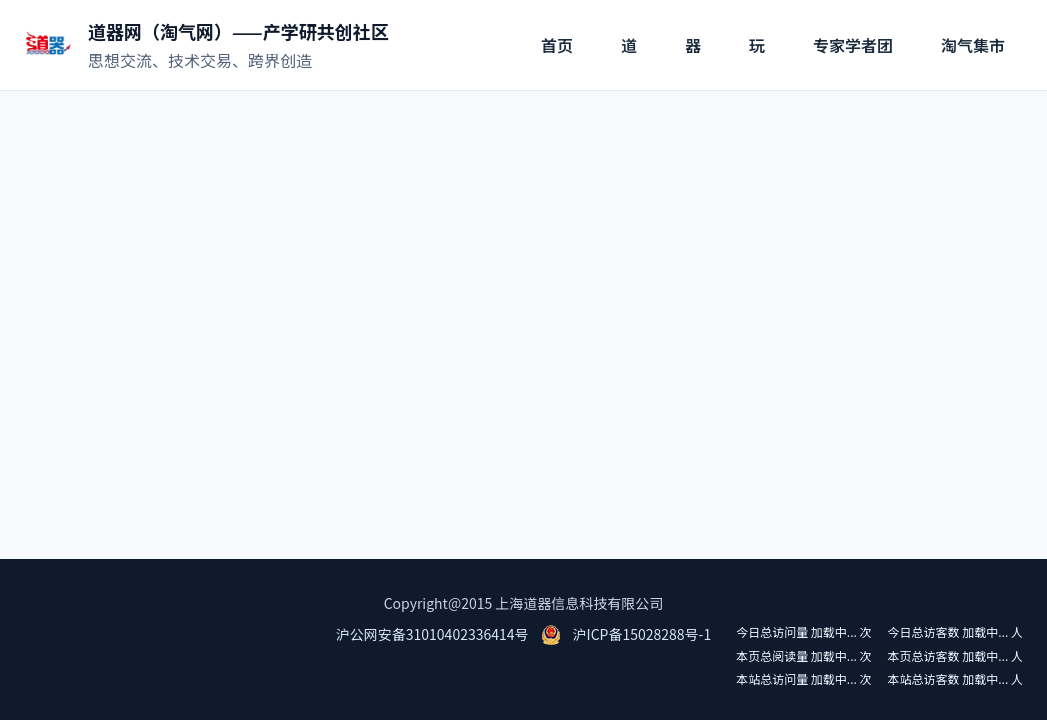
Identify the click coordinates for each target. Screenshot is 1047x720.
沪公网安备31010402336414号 (432, 634)
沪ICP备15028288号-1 (642, 634)
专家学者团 (853, 45)
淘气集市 (973, 45)
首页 (557, 45)
